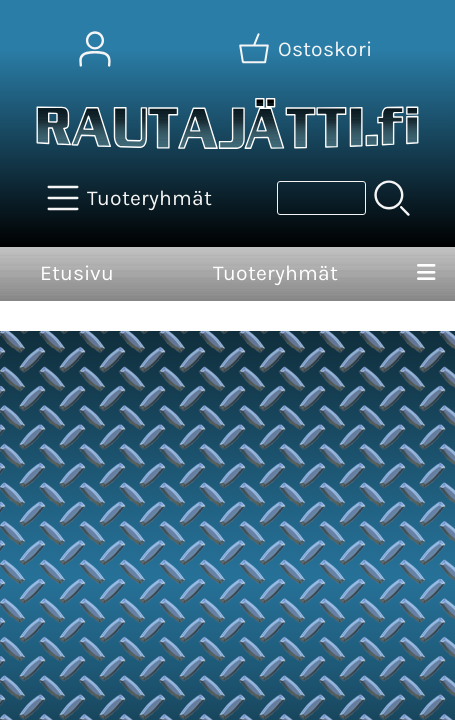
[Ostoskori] (307, 49)
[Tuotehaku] (321, 198)
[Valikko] (426, 274)
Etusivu (77, 273)
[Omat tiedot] (95, 49)
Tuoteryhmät (275, 273)
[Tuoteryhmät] (131, 198)
